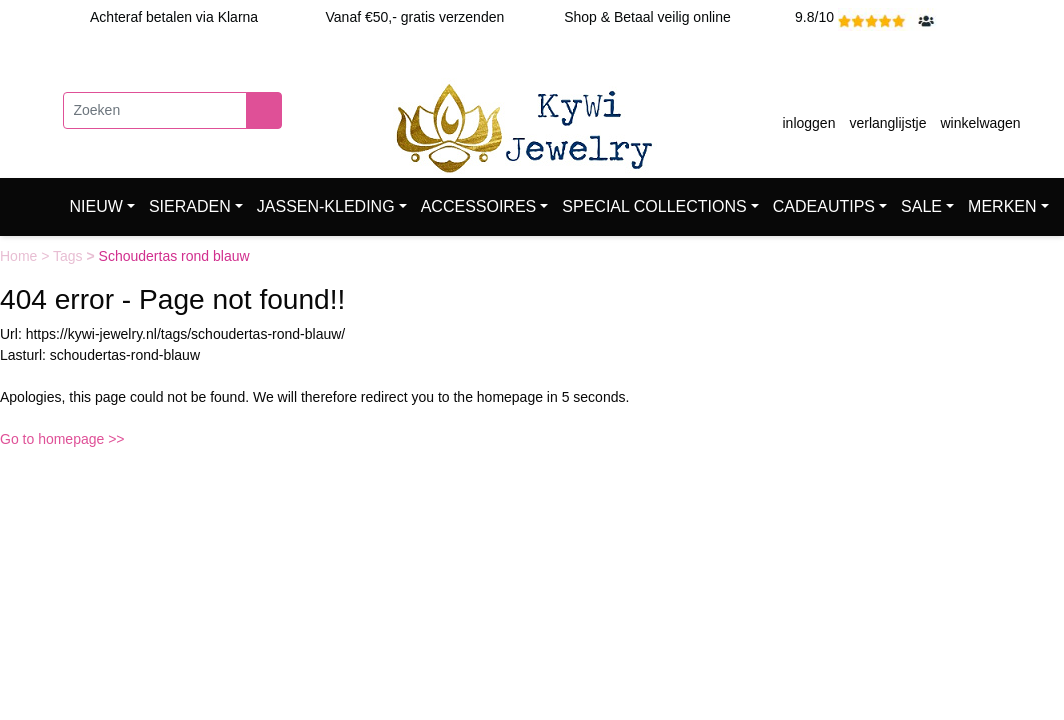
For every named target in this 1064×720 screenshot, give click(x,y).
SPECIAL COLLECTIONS (654, 206)
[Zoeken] (155, 110)
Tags (69, 256)
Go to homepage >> (62, 439)
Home (20, 256)
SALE (921, 206)
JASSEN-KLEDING (326, 206)
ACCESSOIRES (479, 206)
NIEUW (96, 206)
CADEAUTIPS (824, 206)
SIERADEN (190, 206)
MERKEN (1002, 206)
